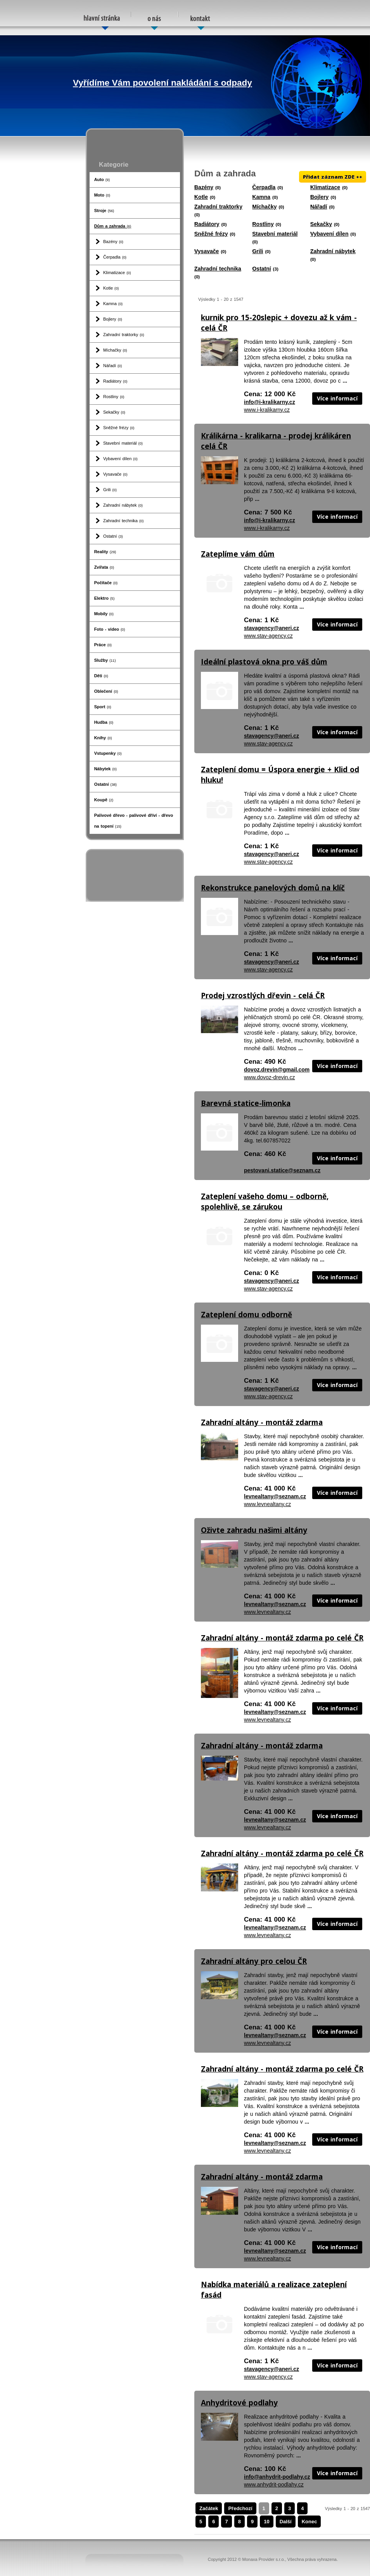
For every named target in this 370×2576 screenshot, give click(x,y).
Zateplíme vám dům (238, 554)
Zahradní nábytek (123, 505)
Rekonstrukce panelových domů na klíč (273, 888)
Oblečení (106, 691)
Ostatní (113, 536)
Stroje (104, 210)
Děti (101, 675)
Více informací (337, 398)
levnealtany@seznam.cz (275, 1496)
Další (286, 2521)
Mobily (104, 613)
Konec (309, 2521)
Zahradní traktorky (123, 334)
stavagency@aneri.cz (271, 628)
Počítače (106, 582)
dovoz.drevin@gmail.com (276, 1069)
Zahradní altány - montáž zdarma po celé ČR (282, 1638)
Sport (102, 706)
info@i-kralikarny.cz (269, 402)
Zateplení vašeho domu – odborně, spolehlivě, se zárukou (265, 1201)
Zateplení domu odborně (246, 1315)
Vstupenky (108, 753)
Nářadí (112, 365)
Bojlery (112, 319)
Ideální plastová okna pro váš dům (264, 662)
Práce (103, 644)
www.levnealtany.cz (267, 1504)
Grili (110, 489)
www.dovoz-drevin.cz (269, 1077)
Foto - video (109, 629)
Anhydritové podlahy (239, 2403)
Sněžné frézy (118, 427)
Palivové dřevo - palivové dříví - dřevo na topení (133, 820)
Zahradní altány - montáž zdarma (262, 1422)
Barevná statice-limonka (245, 1103)
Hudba (103, 722)
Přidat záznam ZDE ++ (332, 176)
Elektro (104, 598)
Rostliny (113, 396)
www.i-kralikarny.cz (267, 410)
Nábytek (105, 768)
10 (266, 2521)
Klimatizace (117, 272)
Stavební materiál (123, 443)
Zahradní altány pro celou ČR (254, 1961)
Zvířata (104, 567)
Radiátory (115, 381)
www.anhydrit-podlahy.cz (274, 2484)
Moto (102, 195)
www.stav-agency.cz (268, 636)
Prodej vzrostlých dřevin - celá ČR (263, 995)
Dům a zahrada (112, 226)
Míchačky (115, 350)
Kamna (113, 303)
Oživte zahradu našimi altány (254, 1530)
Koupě (103, 799)
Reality (105, 551)
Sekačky (114, 412)
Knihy (103, 737)
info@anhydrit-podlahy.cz (277, 2477)
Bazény (113, 241)
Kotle (111, 288)
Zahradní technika (123, 520)
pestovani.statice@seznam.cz (282, 1170)
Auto (102, 179)
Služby (105, 660)
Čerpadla (114, 257)
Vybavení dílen (120, 458)
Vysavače (115, 474)
